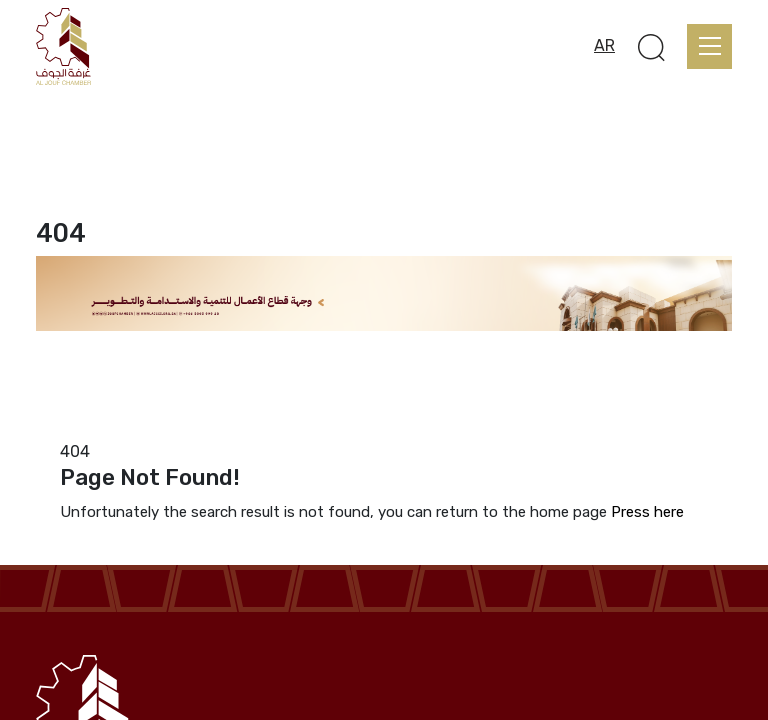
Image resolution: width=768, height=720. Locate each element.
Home (56, 427)
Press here (647, 512)
